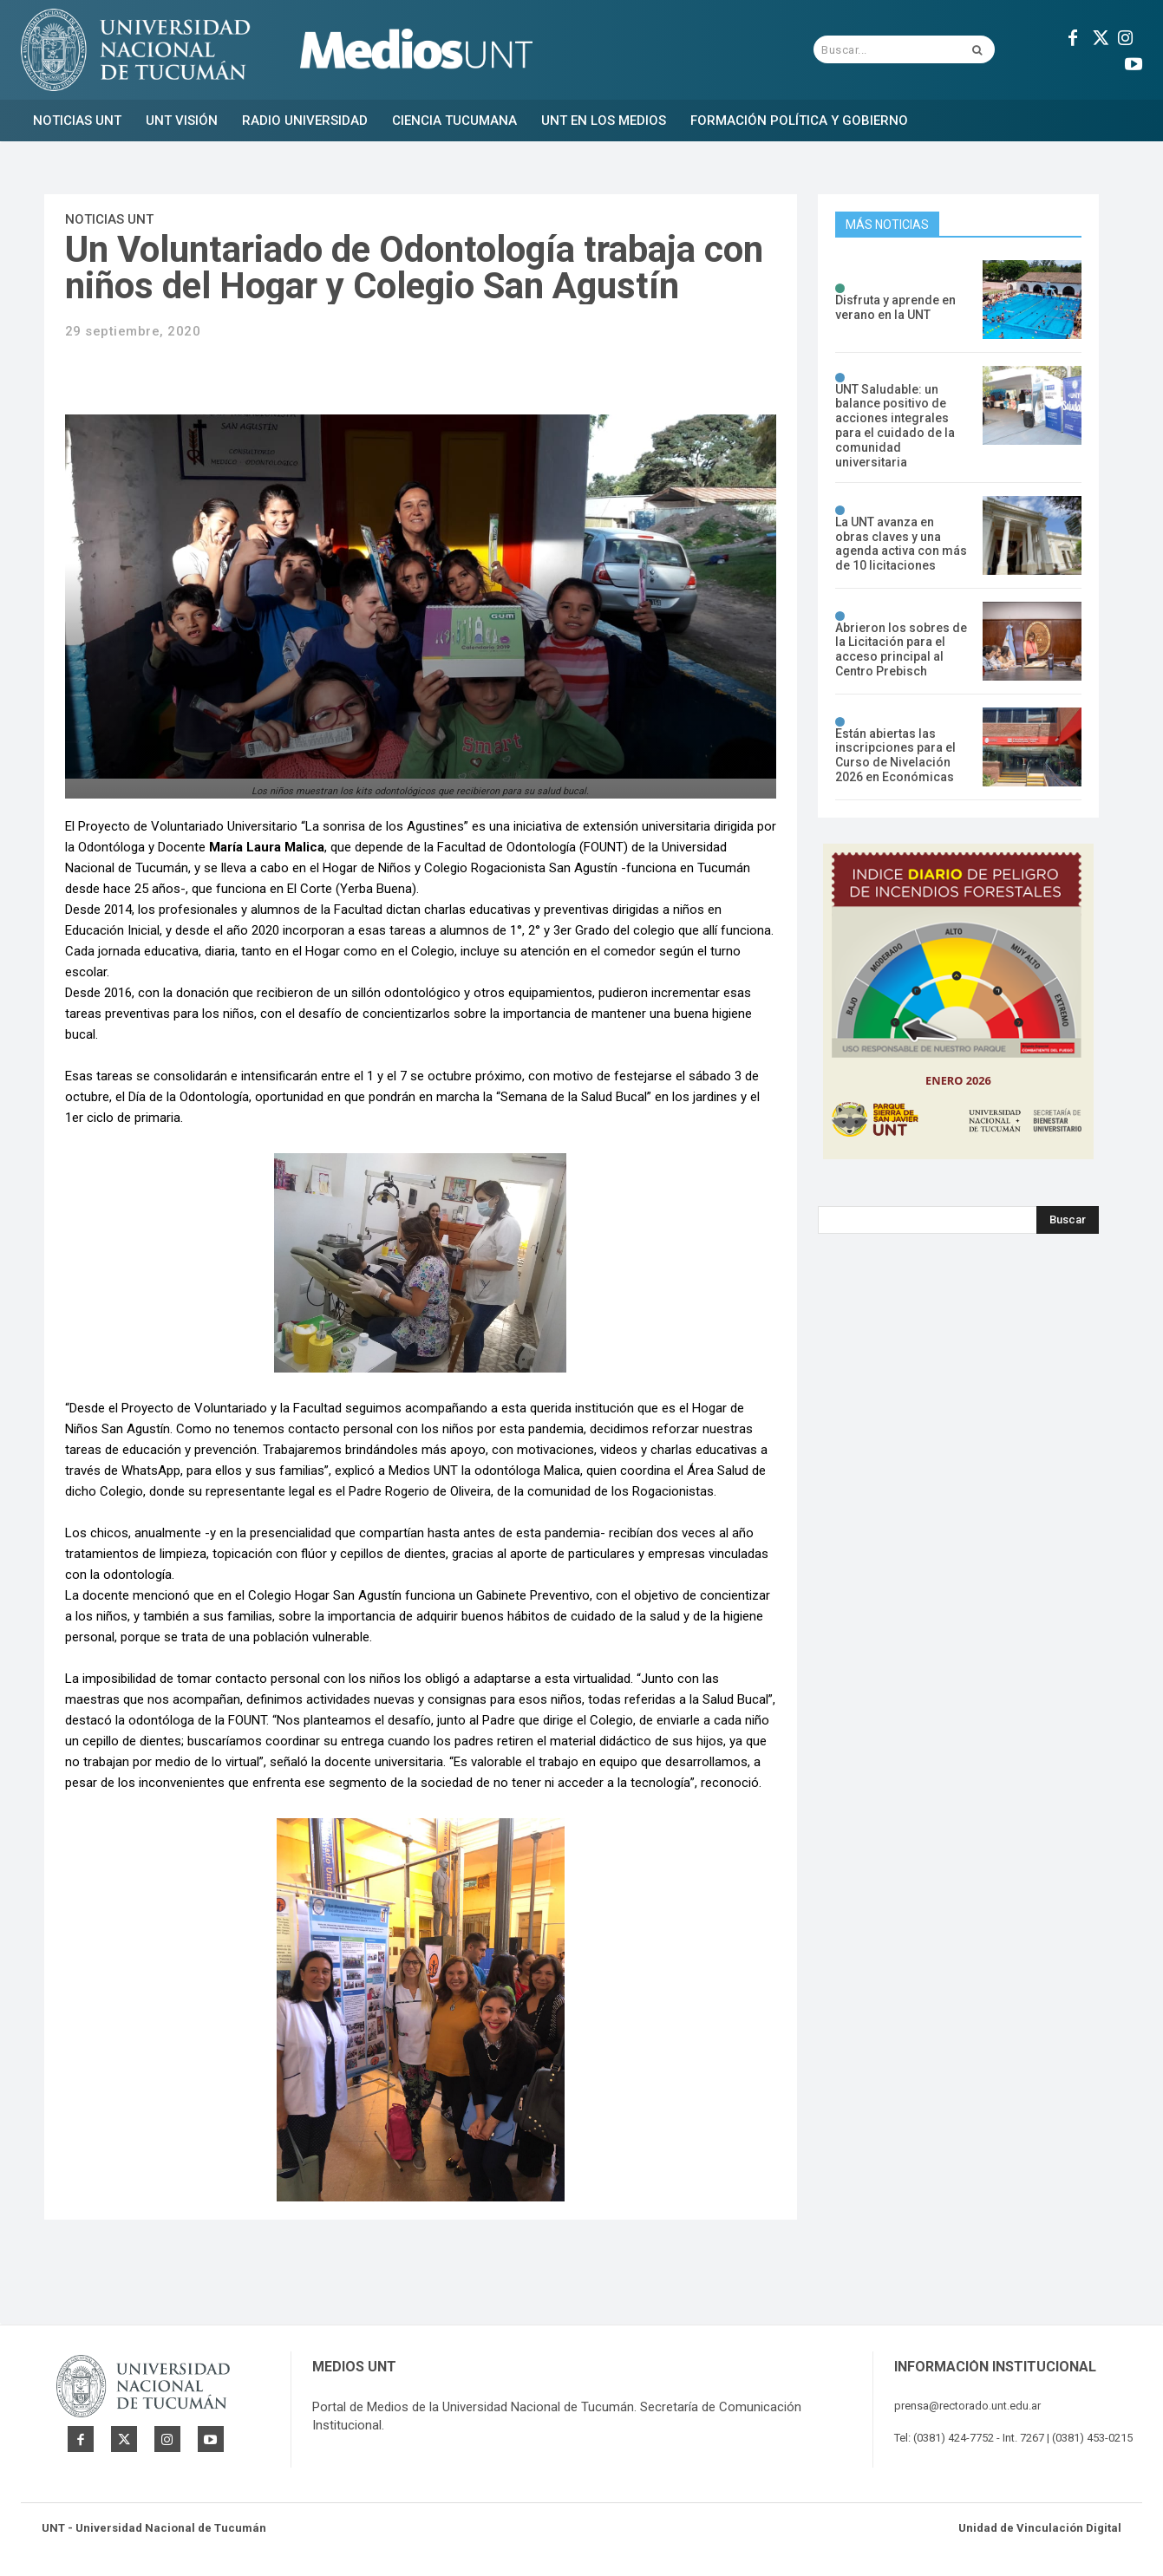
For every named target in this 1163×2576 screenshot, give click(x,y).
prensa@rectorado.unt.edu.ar (967, 2405)
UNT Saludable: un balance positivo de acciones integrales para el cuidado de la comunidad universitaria (895, 425)
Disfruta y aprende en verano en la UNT (895, 307)
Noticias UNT (109, 219)
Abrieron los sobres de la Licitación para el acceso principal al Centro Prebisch (901, 649)
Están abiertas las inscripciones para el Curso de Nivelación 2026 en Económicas (895, 755)
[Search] (1067, 1220)
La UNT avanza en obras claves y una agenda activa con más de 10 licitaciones (901, 543)
